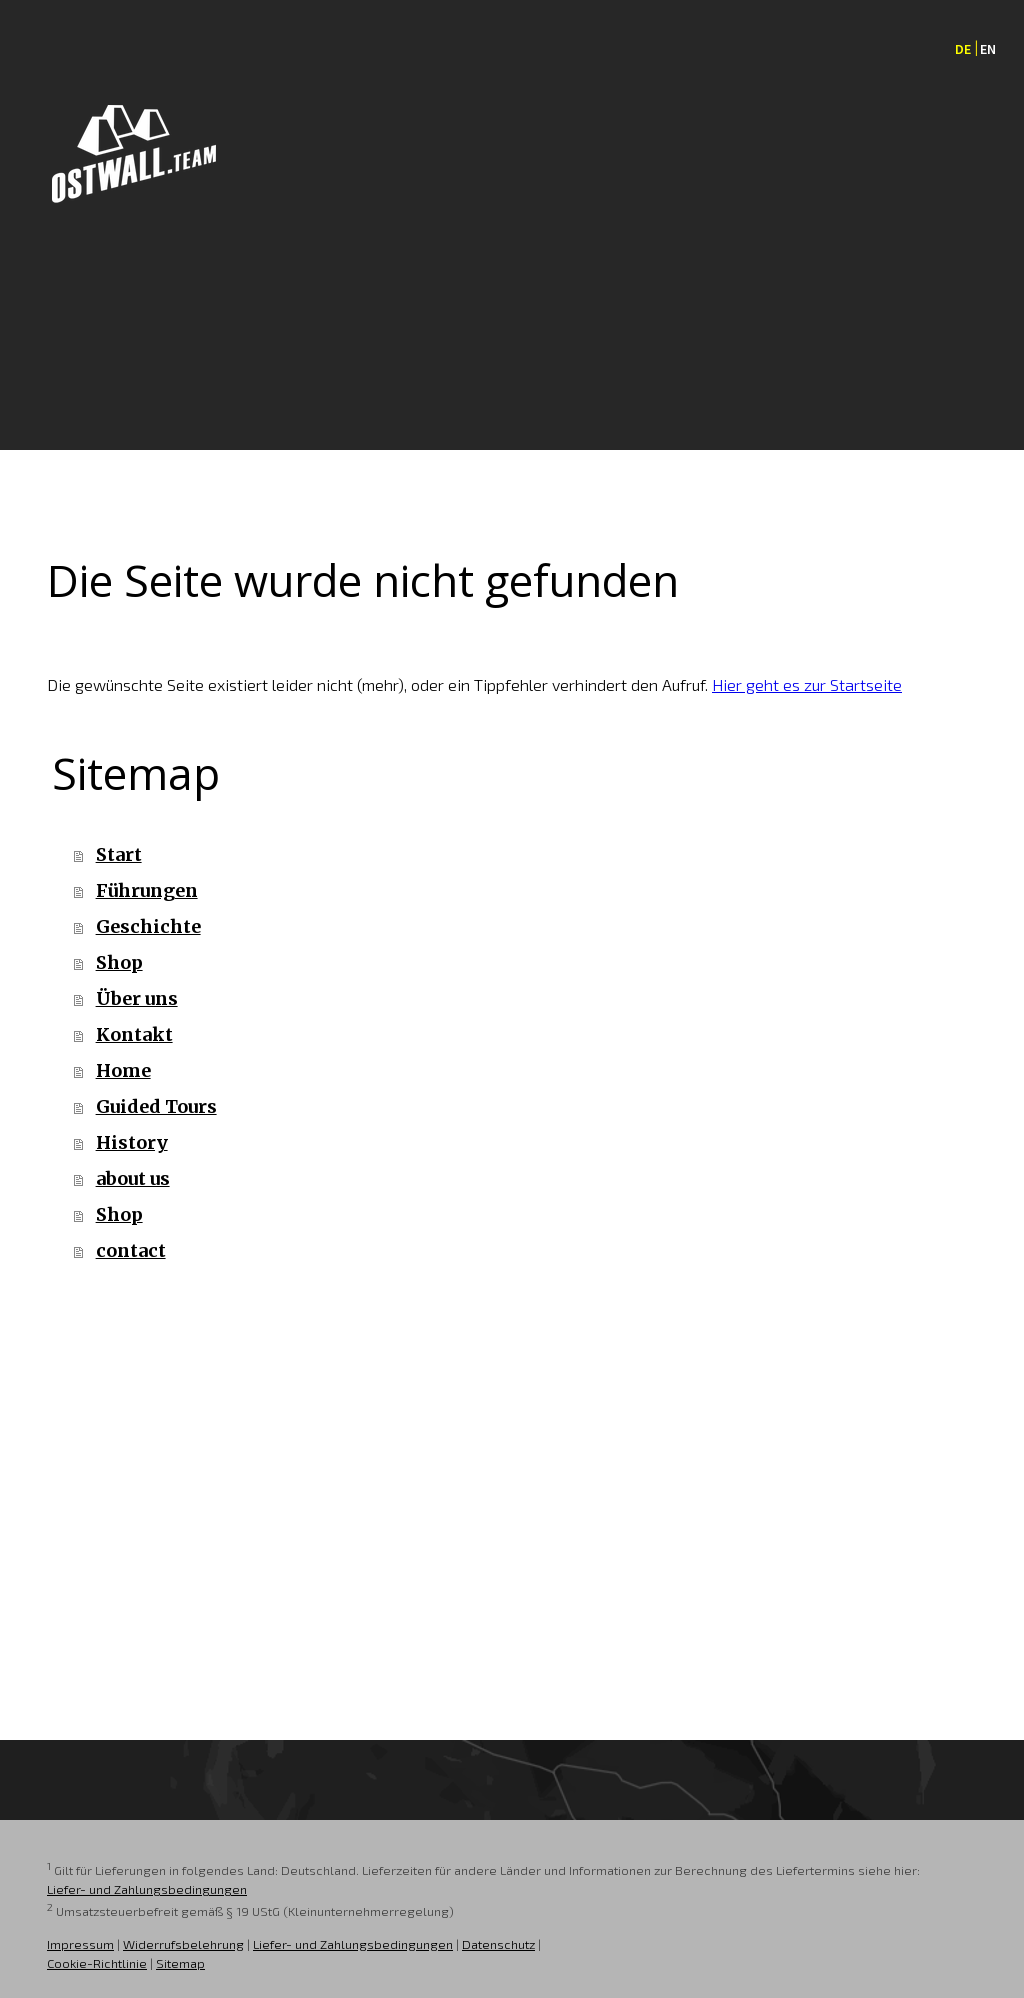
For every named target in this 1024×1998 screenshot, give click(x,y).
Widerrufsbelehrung (183, 1944)
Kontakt (134, 1034)
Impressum (80, 1944)
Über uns (137, 998)
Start (119, 854)
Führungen (147, 890)
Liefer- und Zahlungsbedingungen (147, 1889)
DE (963, 49)
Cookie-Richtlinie (97, 1963)
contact (131, 1250)
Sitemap (180, 1963)
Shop (119, 962)
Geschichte (148, 926)
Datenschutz (498, 1944)
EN (988, 49)
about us (133, 1178)
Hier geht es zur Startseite (807, 684)
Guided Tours (156, 1106)
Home (123, 1070)
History (132, 1142)
